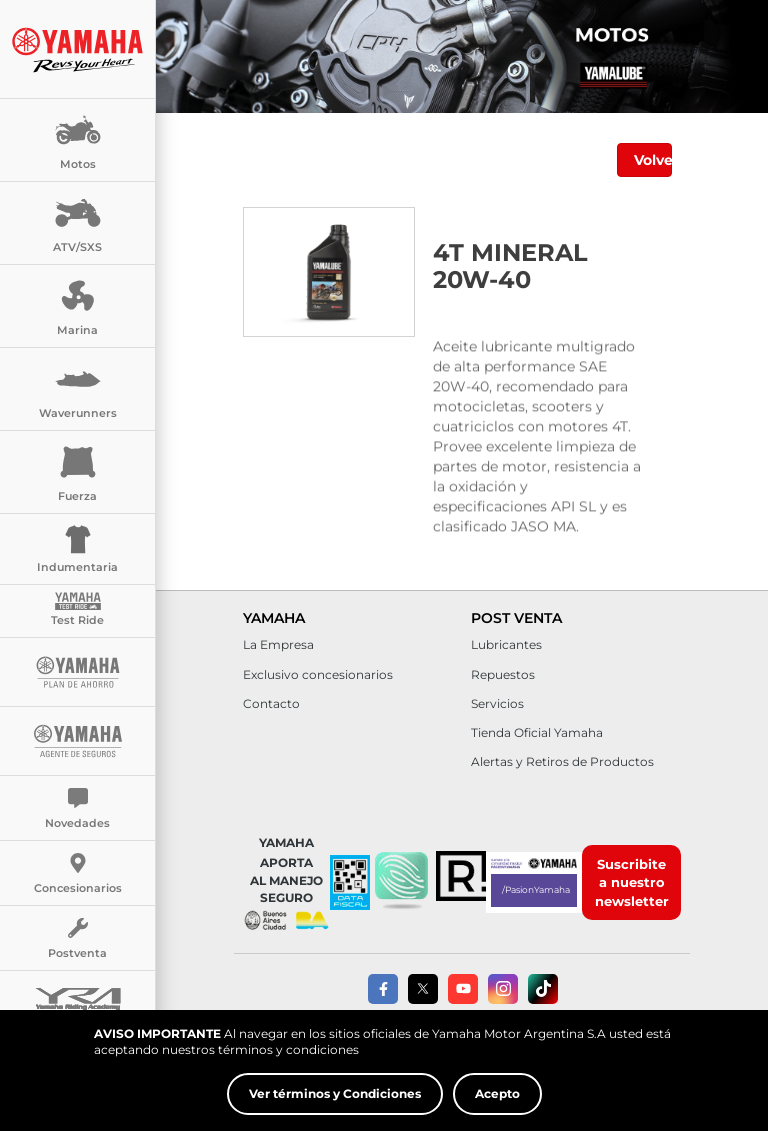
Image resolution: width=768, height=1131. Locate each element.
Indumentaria (77, 547)
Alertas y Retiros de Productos (562, 761)
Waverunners (78, 387)
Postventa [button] (77, 939)
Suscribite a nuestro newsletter (632, 882)
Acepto (497, 1094)
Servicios (497, 703)
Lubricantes (506, 644)
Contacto (271, 703)
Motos (78, 138)
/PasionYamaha (536, 889)
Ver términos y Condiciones (335, 1094)
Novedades (77, 809)
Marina (78, 304)
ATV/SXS (77, 221)
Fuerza (78, 470)
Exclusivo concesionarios (318, 674)
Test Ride (77, 609)
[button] (401, 882)
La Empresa (278, 644)
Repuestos (503, 674)
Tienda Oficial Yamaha (537, 732)
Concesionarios (78, 874)
